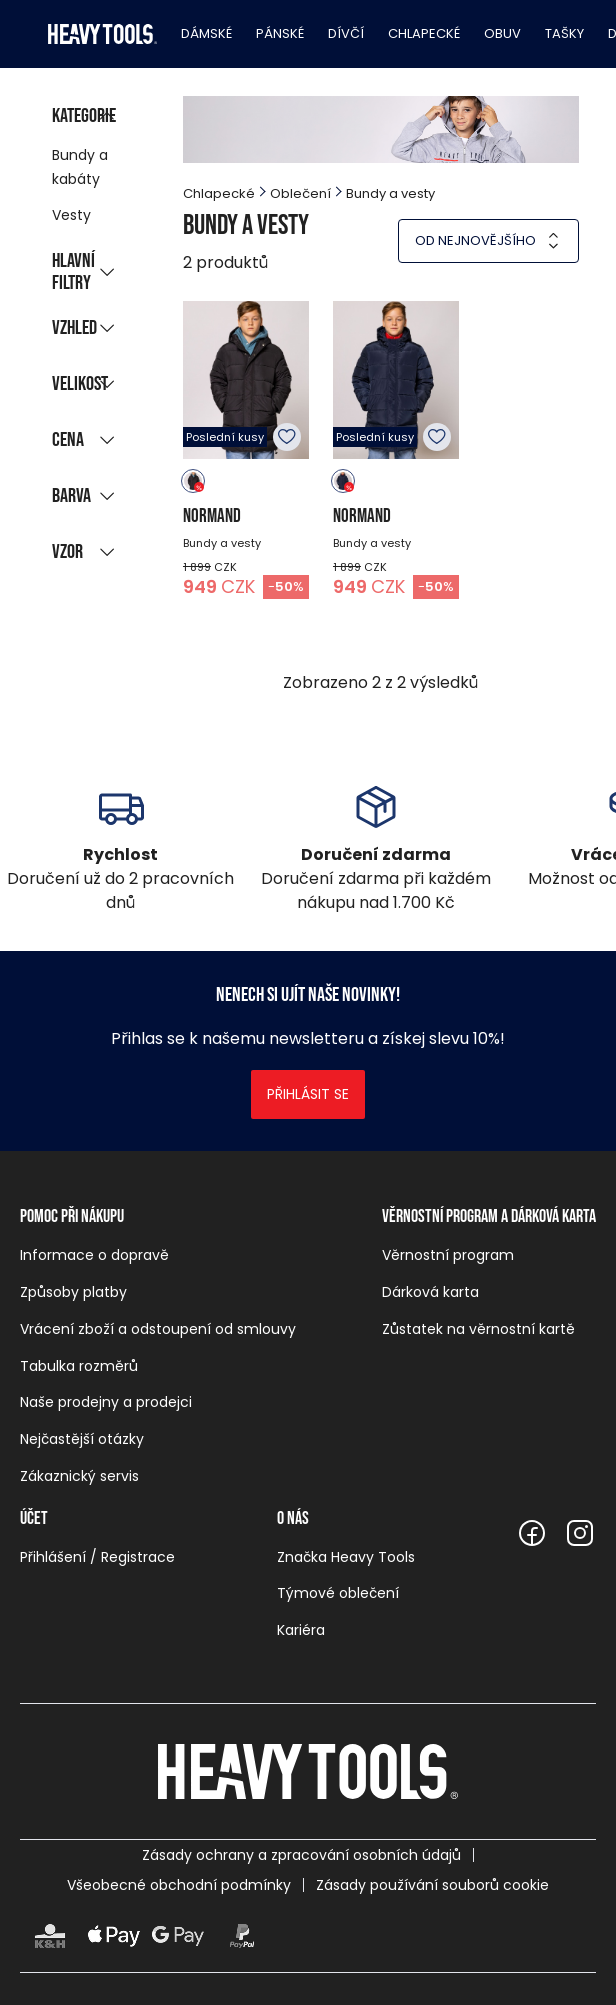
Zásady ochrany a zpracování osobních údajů (301, 1855)
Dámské (206, 33)
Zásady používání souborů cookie (432, 1885)
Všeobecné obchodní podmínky (179, 1885)
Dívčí (346, 33)
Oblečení (300, 193)
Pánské (280, 33)
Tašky (564, 33)
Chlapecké (424, 33)
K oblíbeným (287, 437)
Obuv (502, 33)
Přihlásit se (308, 1094)
